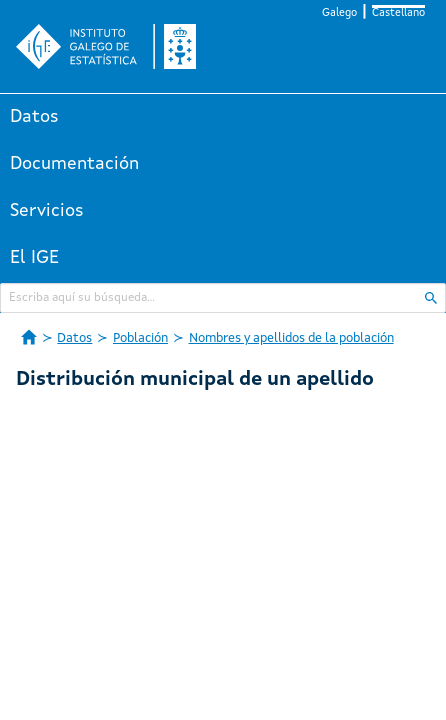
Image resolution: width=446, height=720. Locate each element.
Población (140, 338)
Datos (34, 117)
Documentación (74, 164)
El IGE (34, 258)
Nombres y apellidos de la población (291, 338)
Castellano (398, 13)
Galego (339, 13)
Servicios (47, 211)
